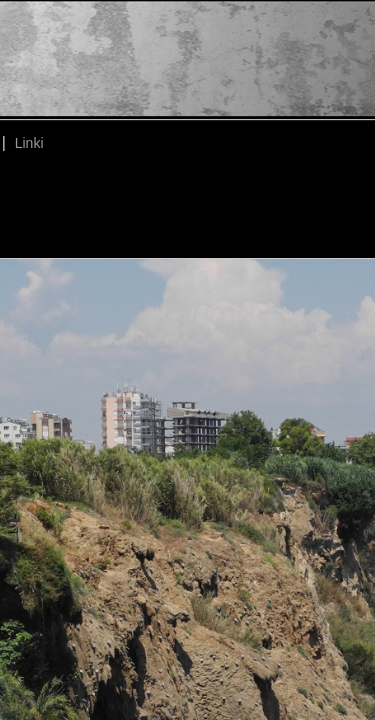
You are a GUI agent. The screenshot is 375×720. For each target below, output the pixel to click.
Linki (29, 143)
